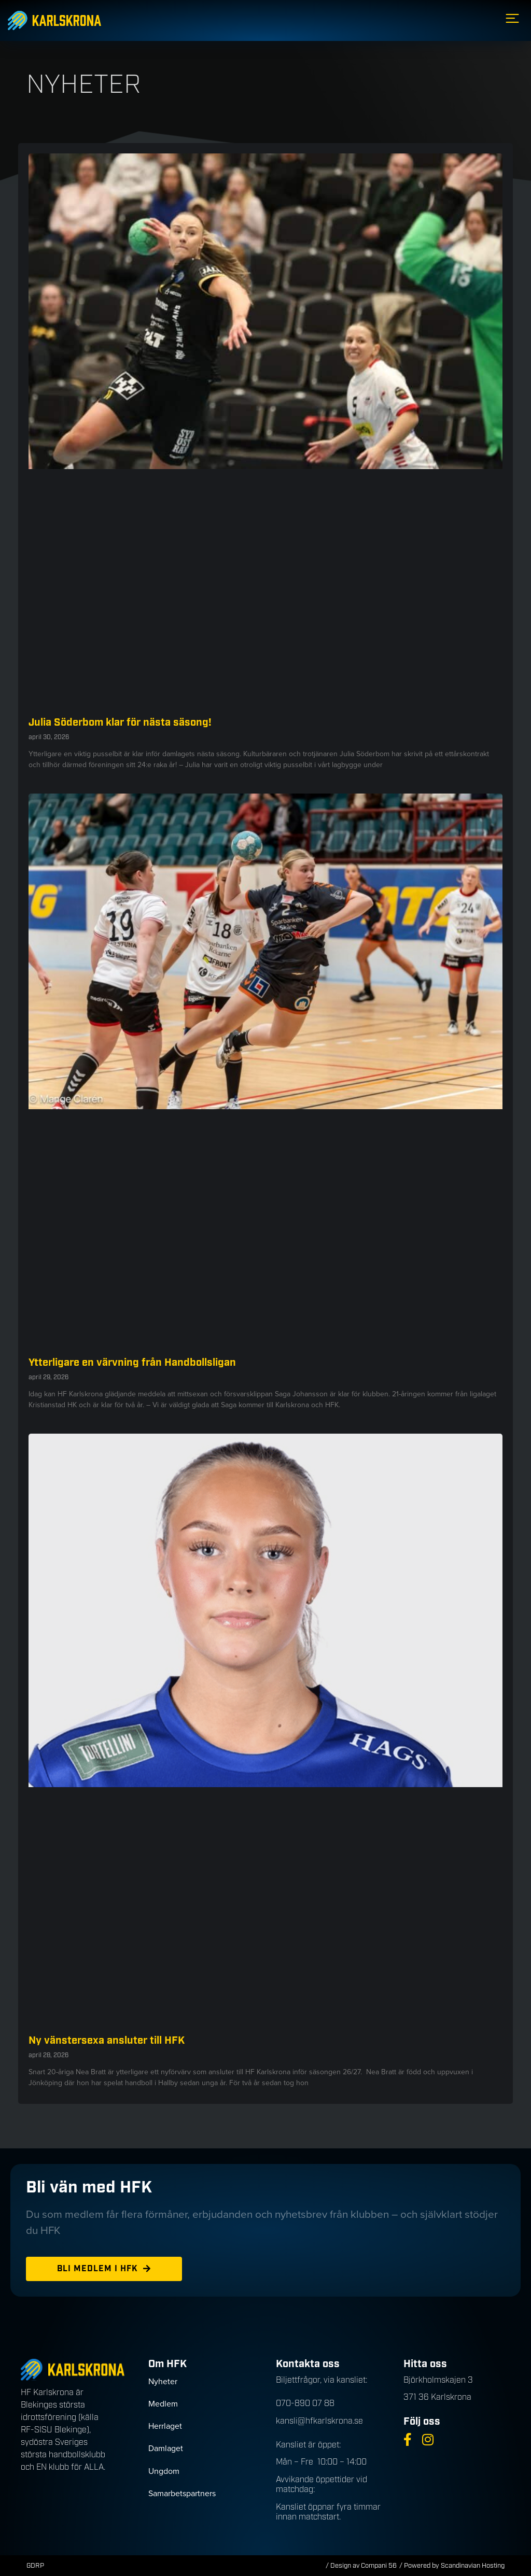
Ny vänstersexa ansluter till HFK (108, 2040)
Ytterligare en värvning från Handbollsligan (132, 1362)
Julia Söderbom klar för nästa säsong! (120, 722)
